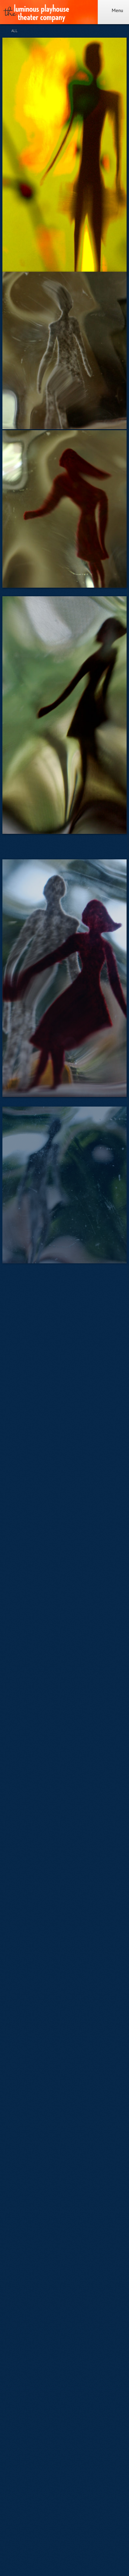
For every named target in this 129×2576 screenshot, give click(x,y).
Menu (113, 10)
